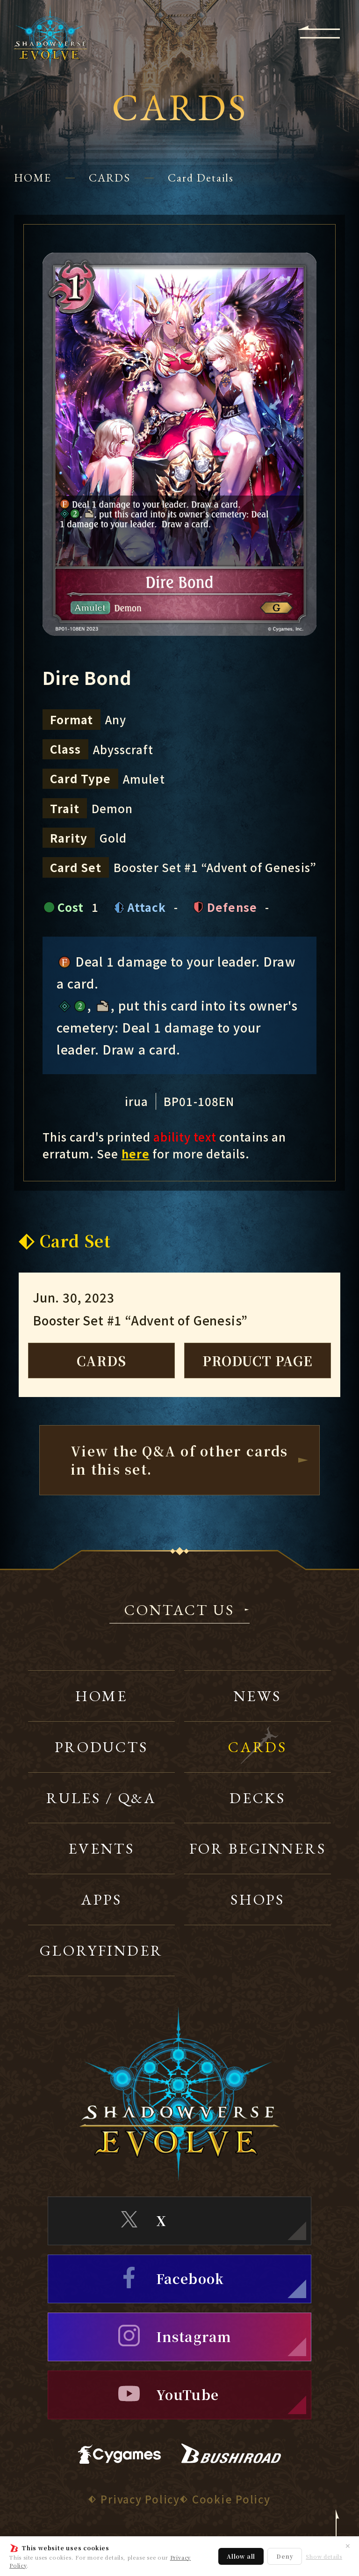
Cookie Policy (231, 2498)
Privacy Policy (140, 2498)
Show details (324, 2557)
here (136, 1153)
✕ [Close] (348, 2545)
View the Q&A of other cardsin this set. (179, 1459)
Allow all (241, 2556)
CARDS (110, 177)
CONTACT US (179, 1611)
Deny (284, 2556)
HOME (32, 177)
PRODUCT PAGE (257, 1360)
